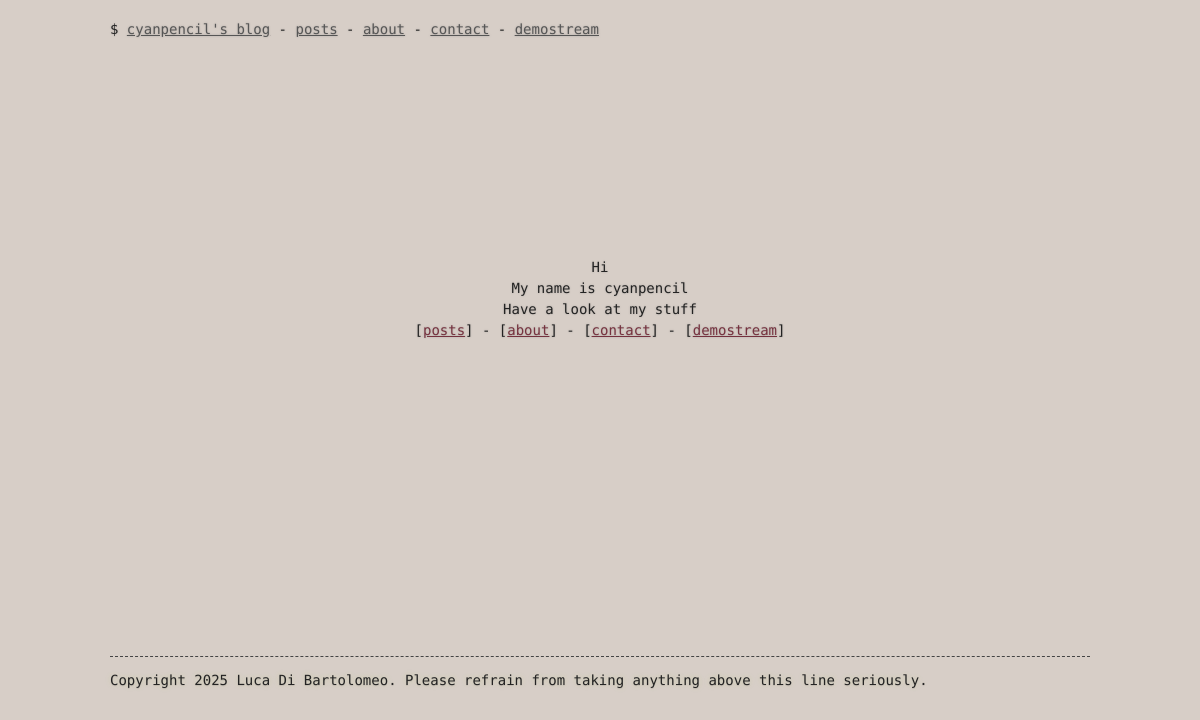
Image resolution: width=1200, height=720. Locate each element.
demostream (557, 30)
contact (459, 30)
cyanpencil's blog (198, 30)
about (384, 30)
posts (316, 30)
